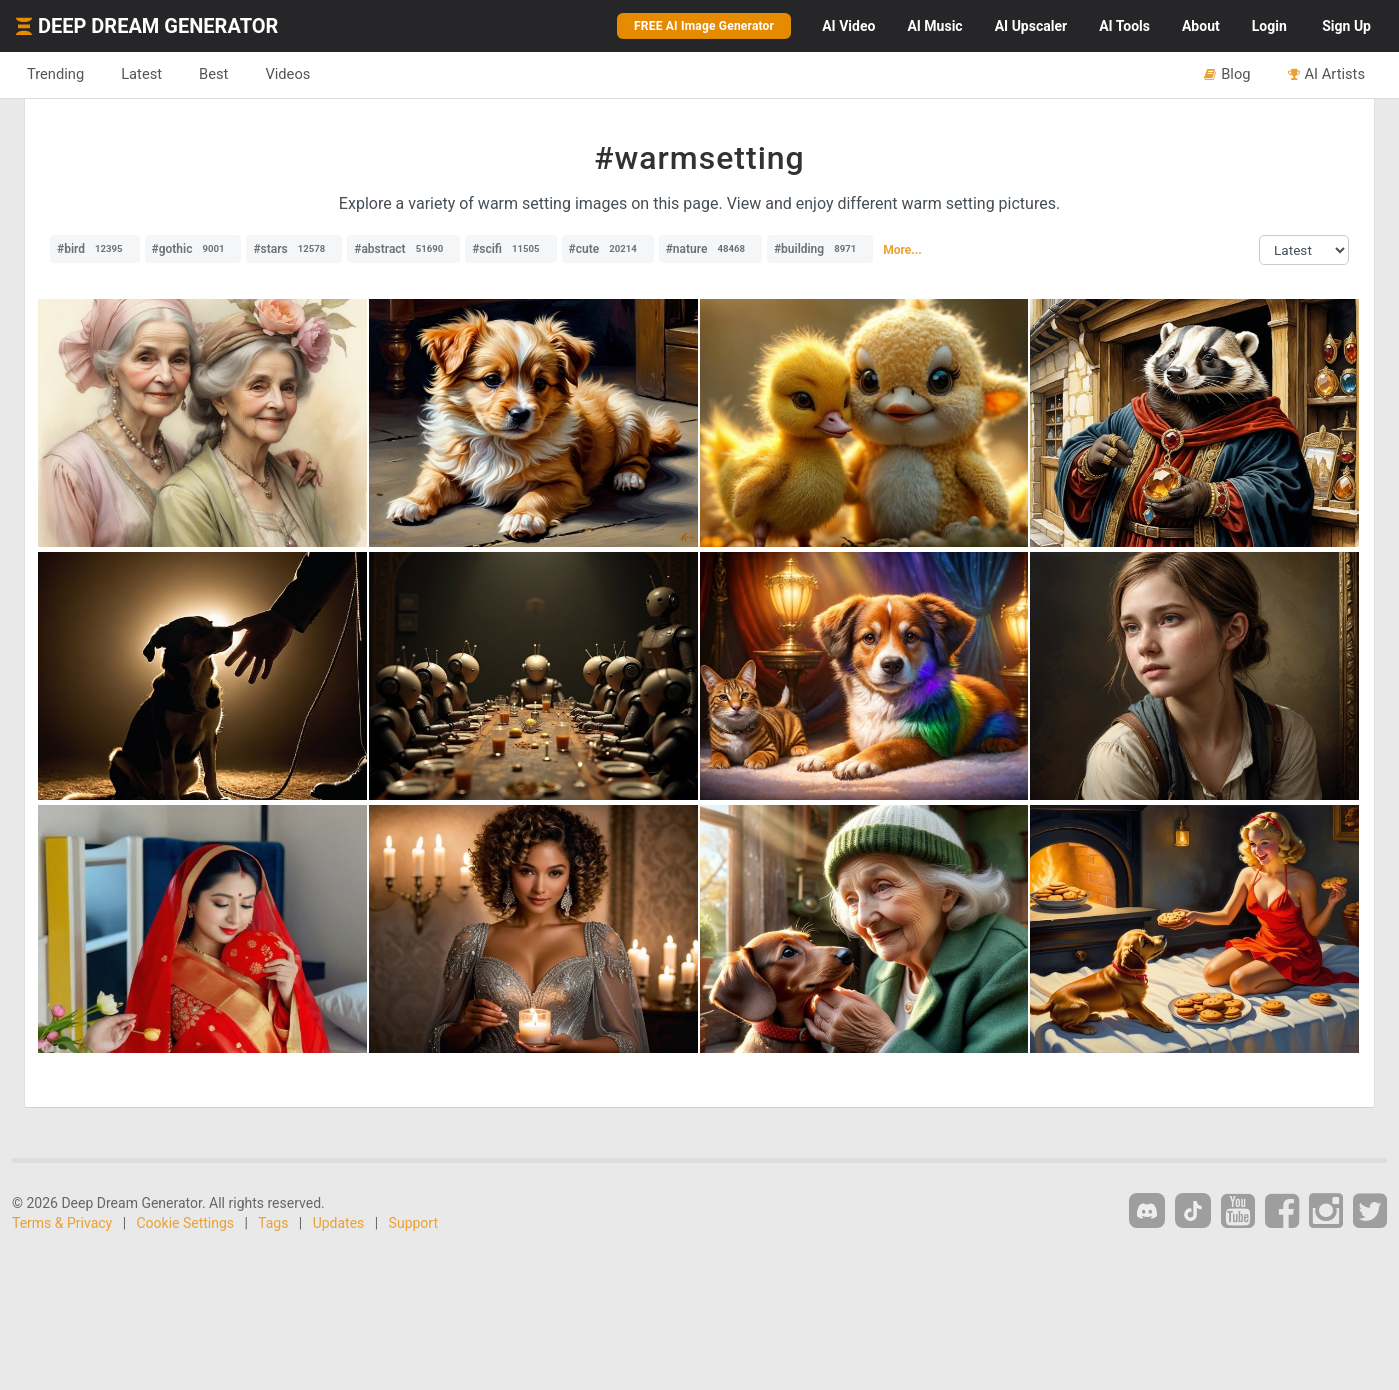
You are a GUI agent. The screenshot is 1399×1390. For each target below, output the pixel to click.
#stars (294, 249)
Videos (287, 74)
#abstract (403, 249)
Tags (273, 1223)
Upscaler (1031, 26)
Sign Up (1346, 26)
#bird (95, 249)
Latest (141, 74)
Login (1269, 26)
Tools (1124, 26)
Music (934, 26)
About (1201, 26)
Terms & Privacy (62, 1223)
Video (848, 26)
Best (213, 74)
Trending (55, 74)
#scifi (510, 249)
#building (820, 249)
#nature (710, 249)
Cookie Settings (186, 1223)
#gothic (193, 249)
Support (413, 1223)
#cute (608, 249)
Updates (339, 1223)
